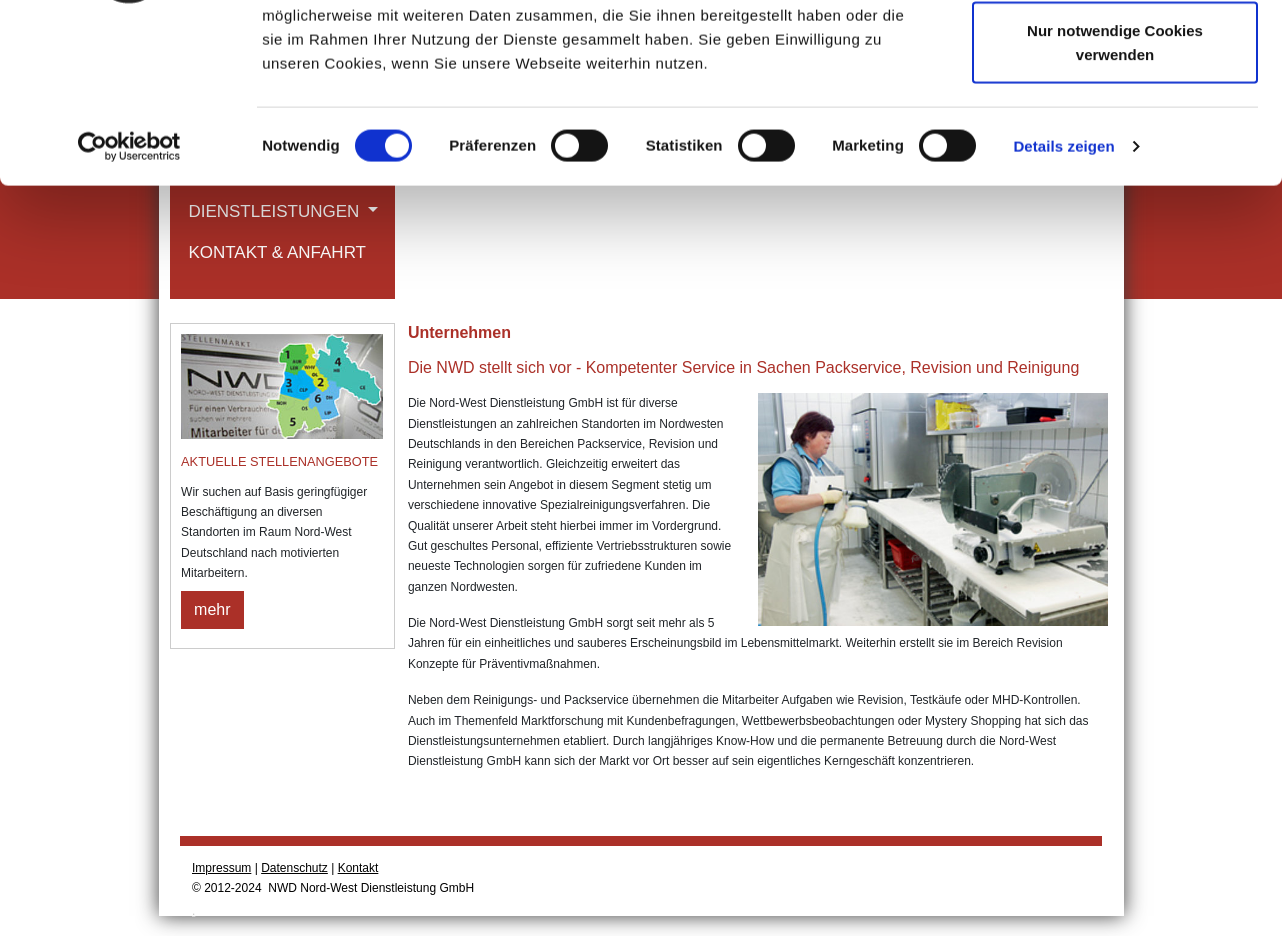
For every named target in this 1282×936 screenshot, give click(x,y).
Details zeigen (1063, 299)
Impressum (221, 868)
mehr (212, 609)
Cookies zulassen (1115, 52)
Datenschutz (294, 868)
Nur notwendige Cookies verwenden (1115, 195)
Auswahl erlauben (1115, 118)
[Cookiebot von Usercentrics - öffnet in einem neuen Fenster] (129, 300)
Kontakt (358, 868)
